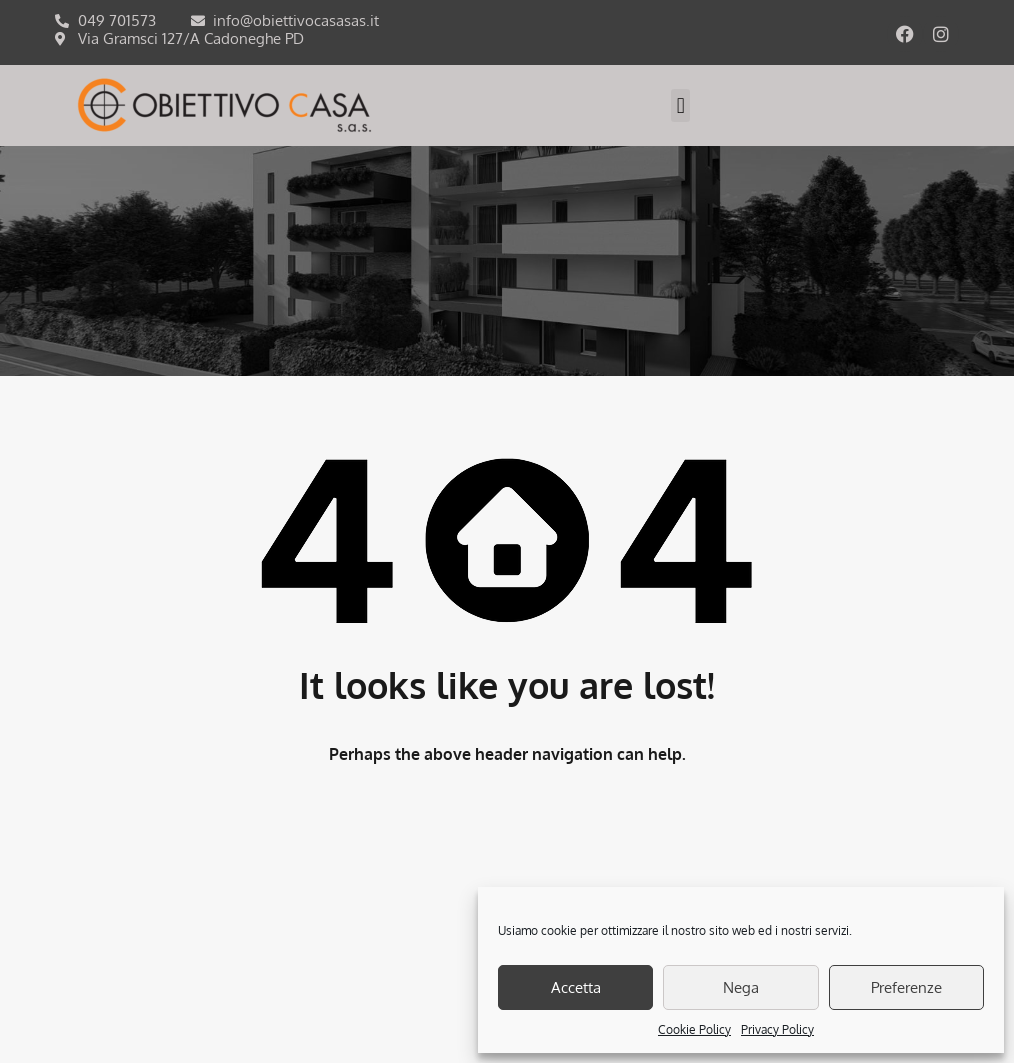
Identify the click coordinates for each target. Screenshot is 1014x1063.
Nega (741, 987)
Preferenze (906, 987)
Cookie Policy (694, 1029)
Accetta (576, 987)
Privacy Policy (777, 1029)
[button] (680, 105)
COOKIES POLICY (446, 964)
